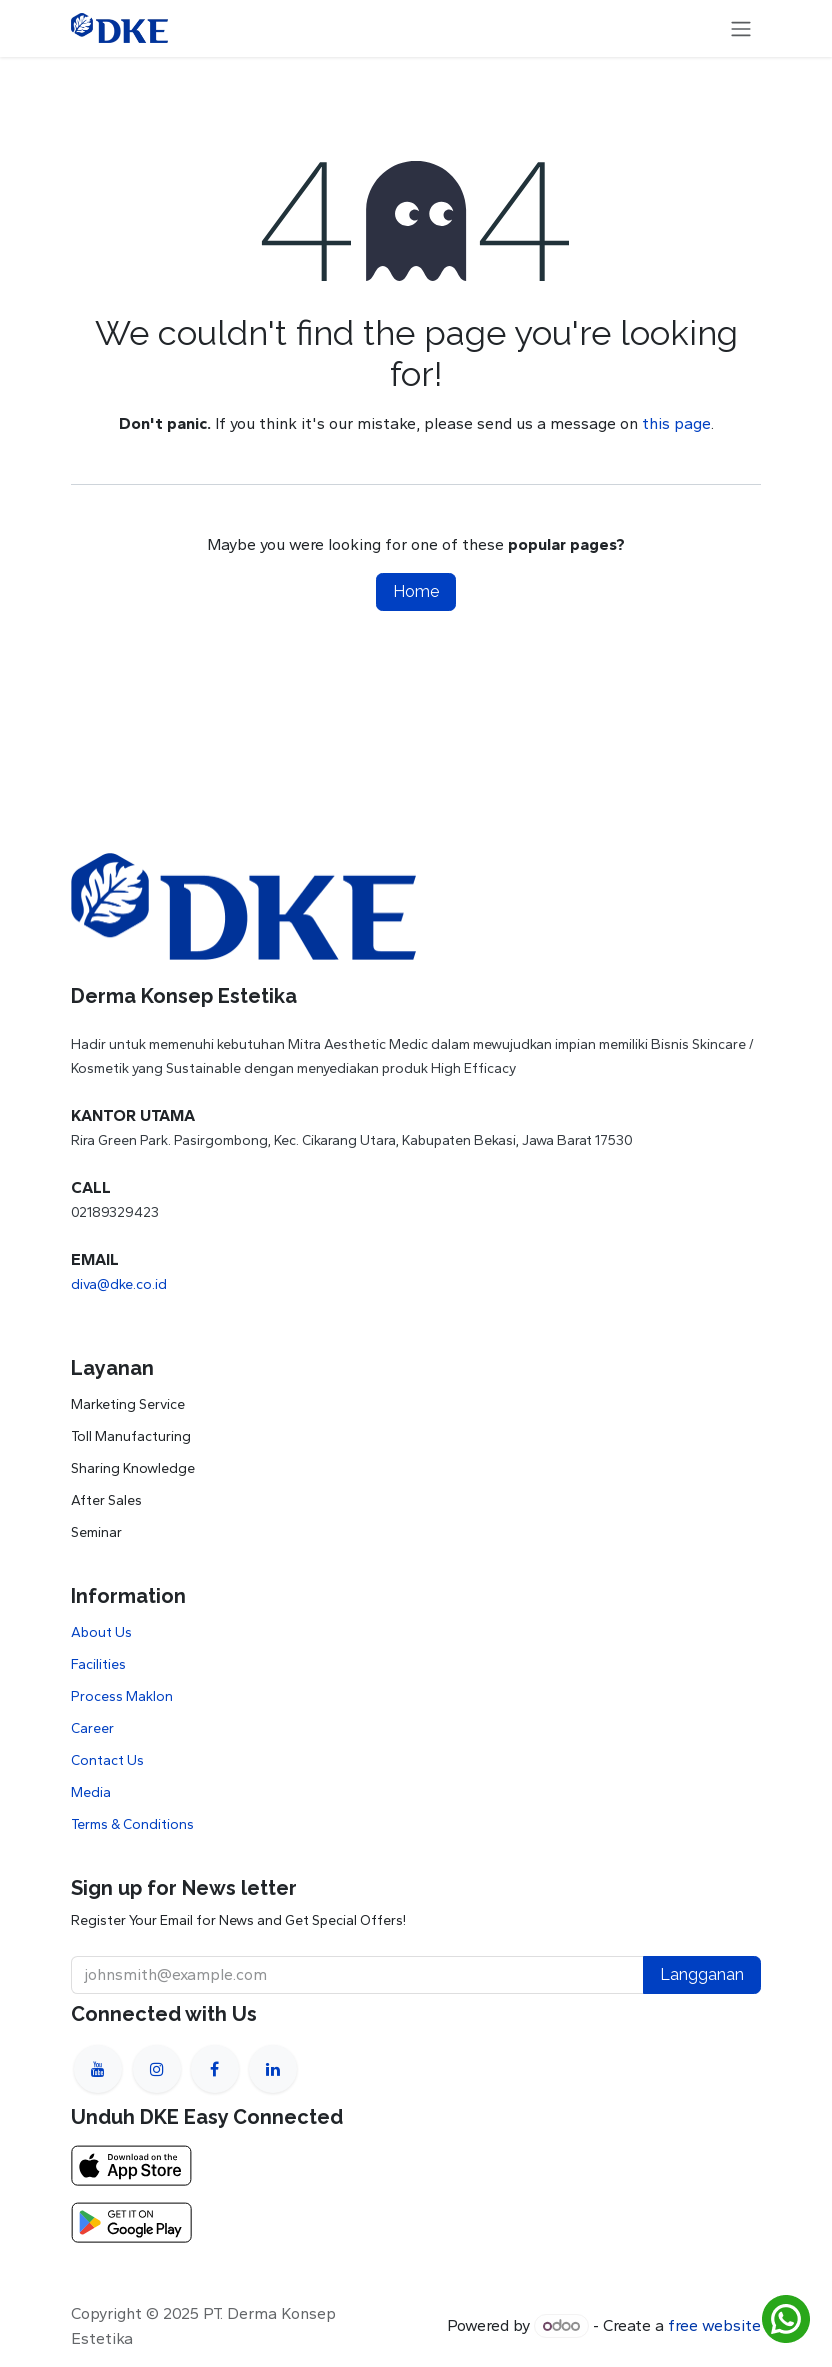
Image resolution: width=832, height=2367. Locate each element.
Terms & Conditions (132, 1824)
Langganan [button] (702, 1974)
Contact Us (107, 1760)
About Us (101, 1632)
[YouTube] (98, 2069)
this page (676, 423)
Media (91, 1792)
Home (416, 591)
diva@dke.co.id (119, 1284)
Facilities (98, 1664)
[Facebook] (215, 2069)
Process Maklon (122, 1696)
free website (714, 2325)
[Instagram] (157, 2069)
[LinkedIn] (273, 2069)
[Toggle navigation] (741, 28)
